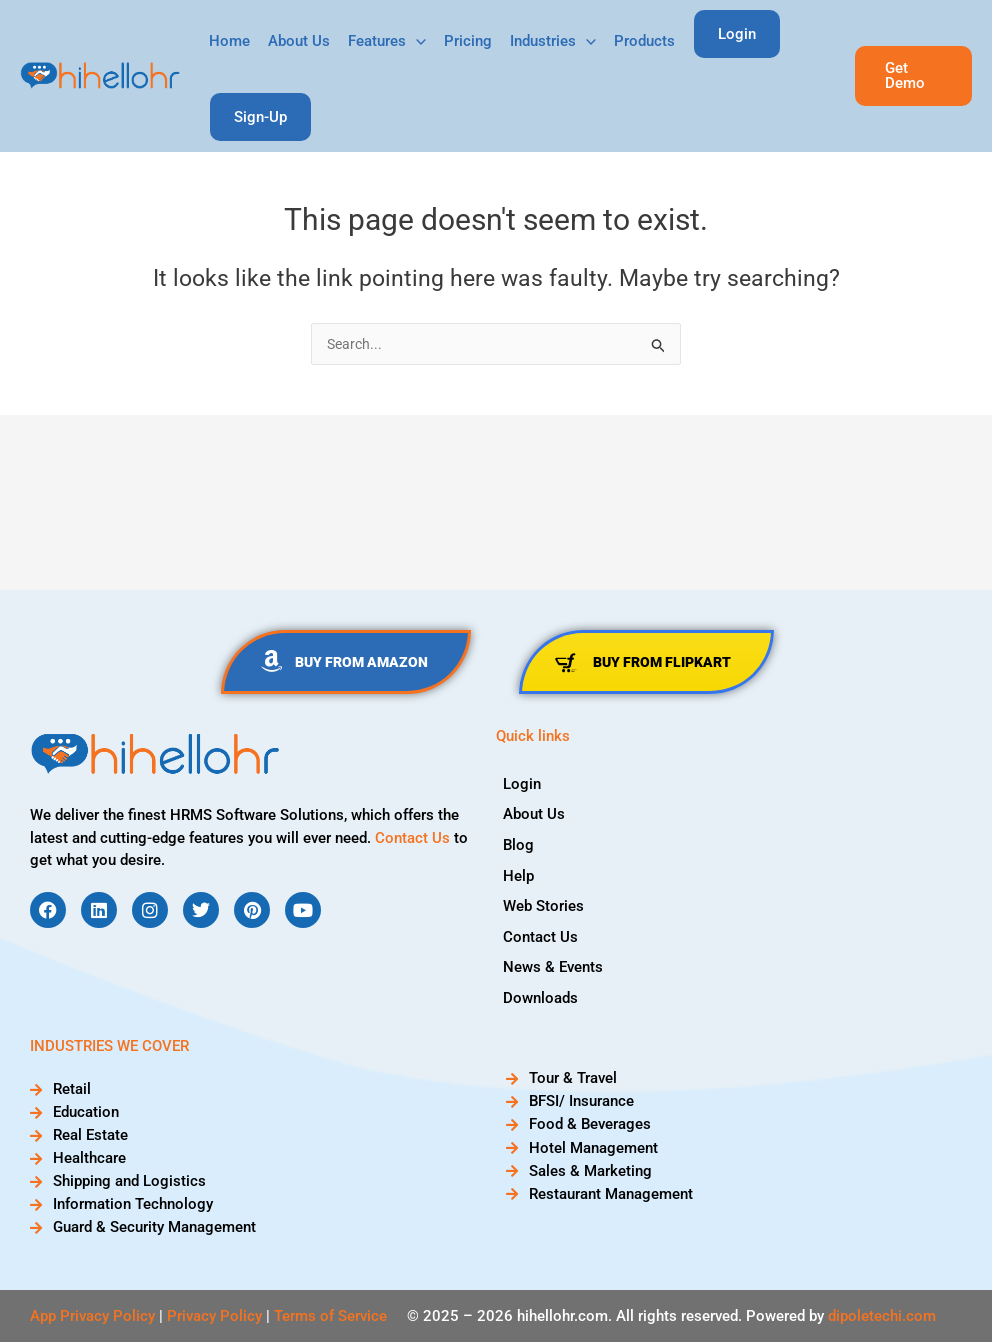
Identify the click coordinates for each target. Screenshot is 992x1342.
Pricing (468, 41)
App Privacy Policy (92, 1316)
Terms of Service (330, 1316)
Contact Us (412, 838)
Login (530, 784)
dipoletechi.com (882, 1316)
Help (526, 871)
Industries (553, 41)
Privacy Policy (214, 1316)
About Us (299, 41)
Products (644, 41)
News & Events (561, 958)
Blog (526, 842)
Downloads (548, 987)
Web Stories (551, 900)
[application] (416, 41)
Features (387, 41)
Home (229, 41)
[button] (913, 76)
